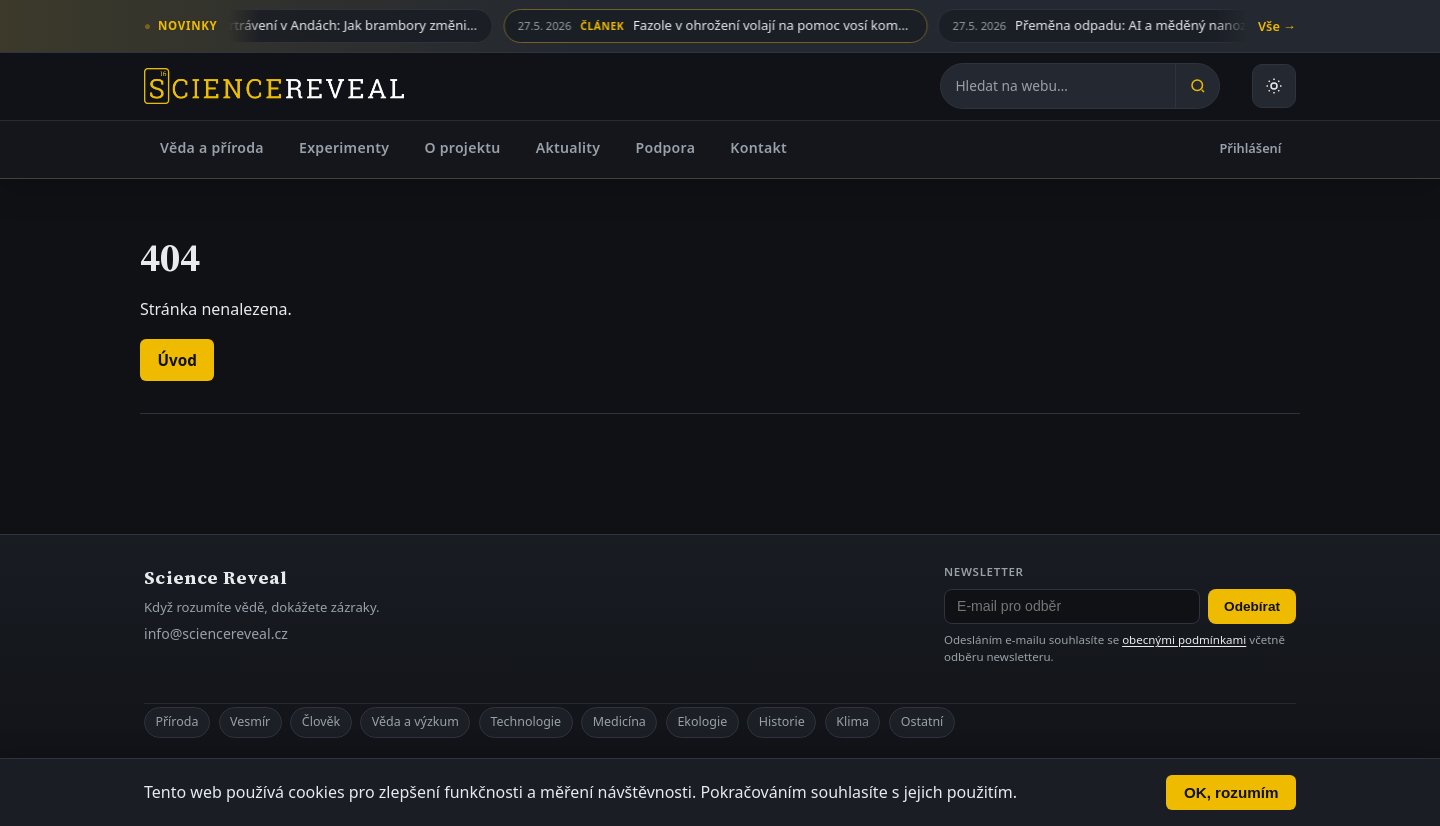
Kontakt (758, 147)
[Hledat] (1197, 86)
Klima (852, 721)
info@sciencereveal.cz (216, 633)
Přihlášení (1251, 148)
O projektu (462, 147)
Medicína (619, 721)
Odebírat (1252, 606)
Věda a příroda (212, 147)
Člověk (321, 721)
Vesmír (250, 721)
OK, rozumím (1231, 792)
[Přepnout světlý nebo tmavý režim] (1274, 86)
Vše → (1277, 26)
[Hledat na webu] (1058, 86)
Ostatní (922, 721)
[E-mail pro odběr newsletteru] (1072, 607)
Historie (782, 721)
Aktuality (568, 147)
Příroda (176, 721)
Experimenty (344, 147)
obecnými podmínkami (1184, 639)
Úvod (177, 360)
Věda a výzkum (415, 721)
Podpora (665, 147)
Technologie (525, 721)
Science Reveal (215, 577)
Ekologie (702, 721)
